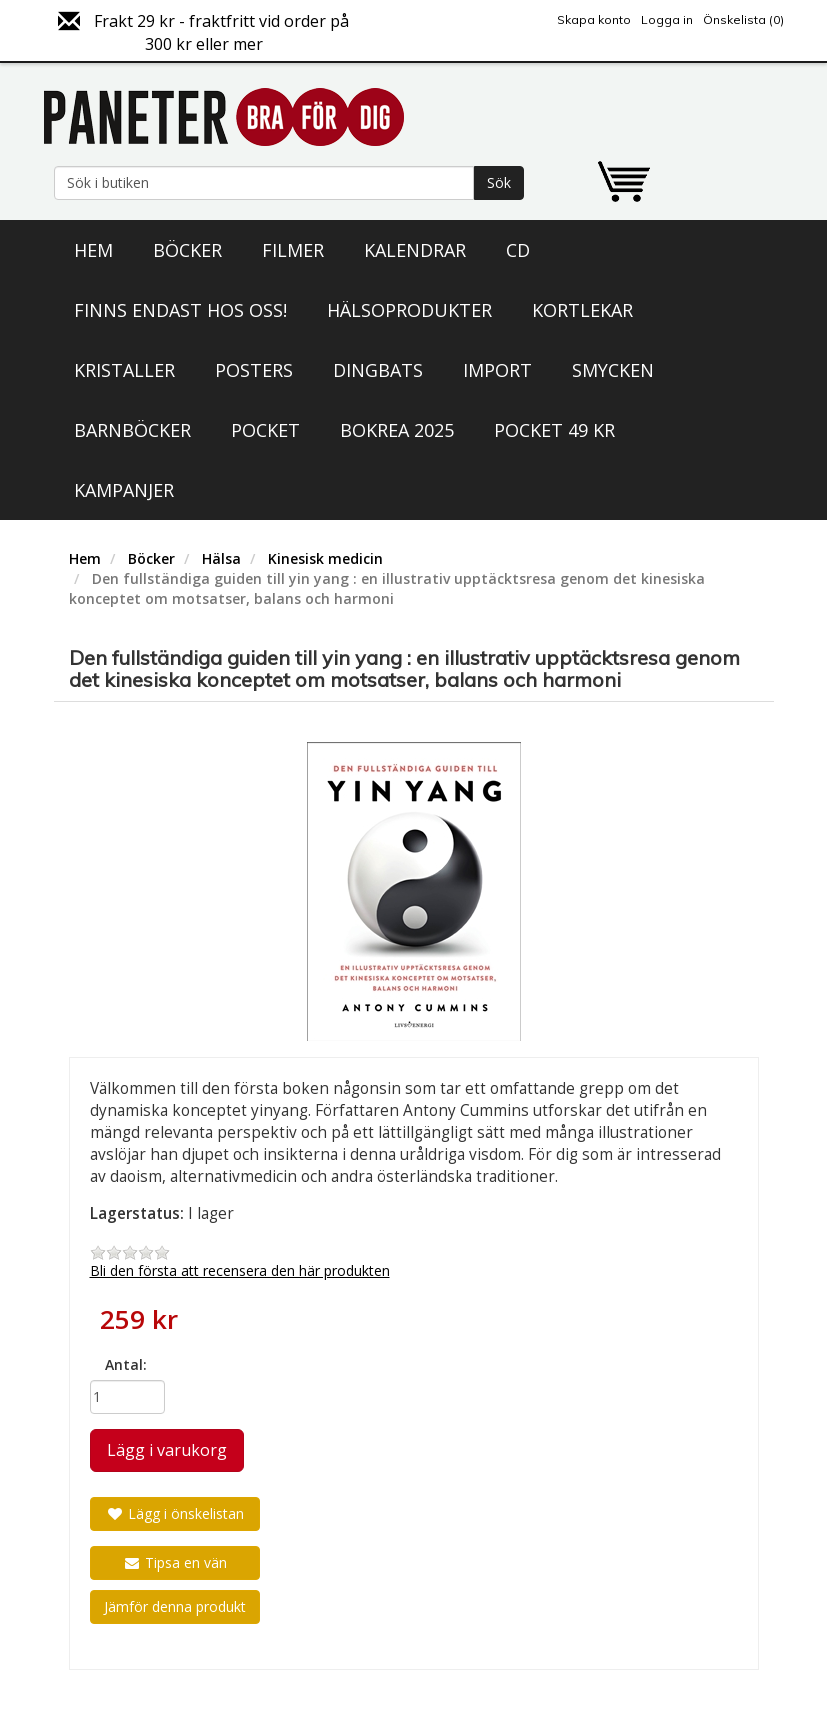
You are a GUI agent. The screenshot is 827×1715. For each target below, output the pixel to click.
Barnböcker (132, 430)
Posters (254, 370)
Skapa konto (594, 19)
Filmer (293, 250)
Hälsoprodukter (409, 310)
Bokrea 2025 (397, 430)
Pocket (265, 430)
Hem (93, 250)
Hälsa (221, 558)
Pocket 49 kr (554, 430)
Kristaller (124, 370)
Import (497, 370)
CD (518, 250)
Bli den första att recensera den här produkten (240, 1270)
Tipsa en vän (175, 1562)
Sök (499, 182)
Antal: (126, 1364)
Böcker (187, 250)
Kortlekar (582, 310)
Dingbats (378, 370)
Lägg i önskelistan (175, 1513)
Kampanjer (124, 490)
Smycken (613, 370)
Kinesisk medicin (325, 558)
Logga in (667, 19)
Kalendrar (415, 250)
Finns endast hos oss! (180, 310)
